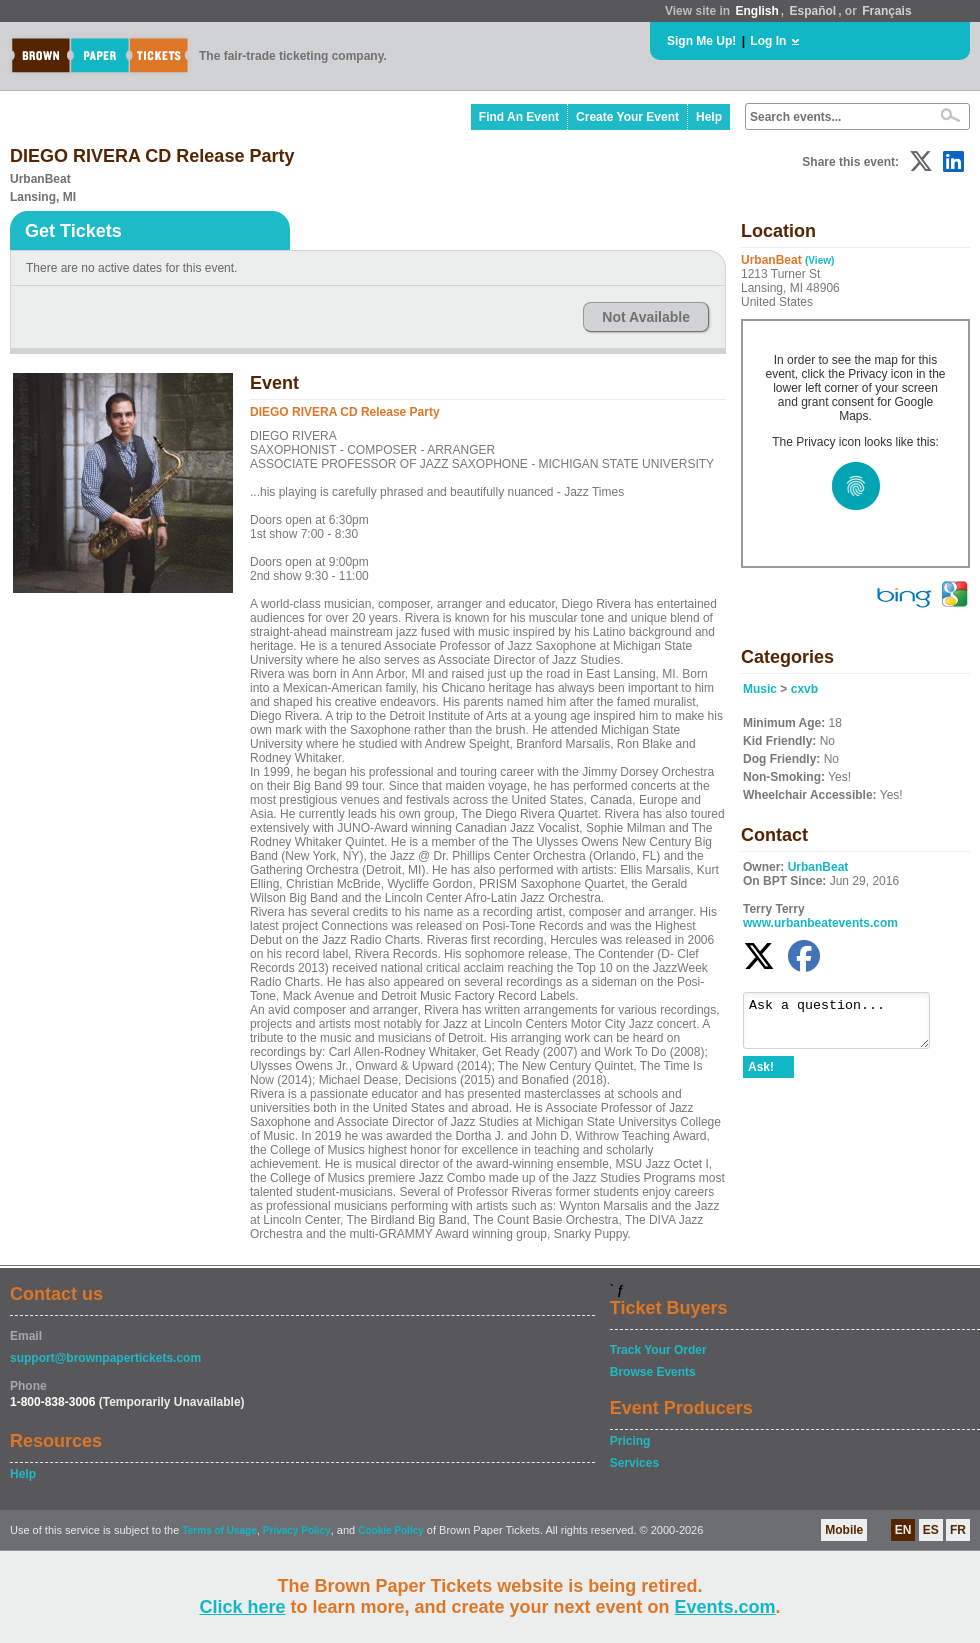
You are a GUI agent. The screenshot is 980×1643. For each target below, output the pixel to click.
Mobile (844, 1530)
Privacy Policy (297, 1530)
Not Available (646, 317)
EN (903, 1530)
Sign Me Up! (701, 41)
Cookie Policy (391, 1530)
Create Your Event (627, 117)
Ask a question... (846, 1025)
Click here (242, 1607)
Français (886, 11)
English (756, 11)
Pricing (630, 1441)
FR (958, 1530)
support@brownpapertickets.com (105, 1358)
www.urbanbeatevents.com (820, 923)
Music (760, 689)
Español (813, 11)
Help (709, 117)
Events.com (725, 1607)
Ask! (761, 1076)
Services (634, 1463)
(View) (819, 260)
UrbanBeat (818, 867)
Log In (768, 41)
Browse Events (653, 1372)
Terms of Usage (219, 1530)
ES (931, 1530)
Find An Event (519, 117)
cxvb (804, 689)
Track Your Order (658, 1350)
